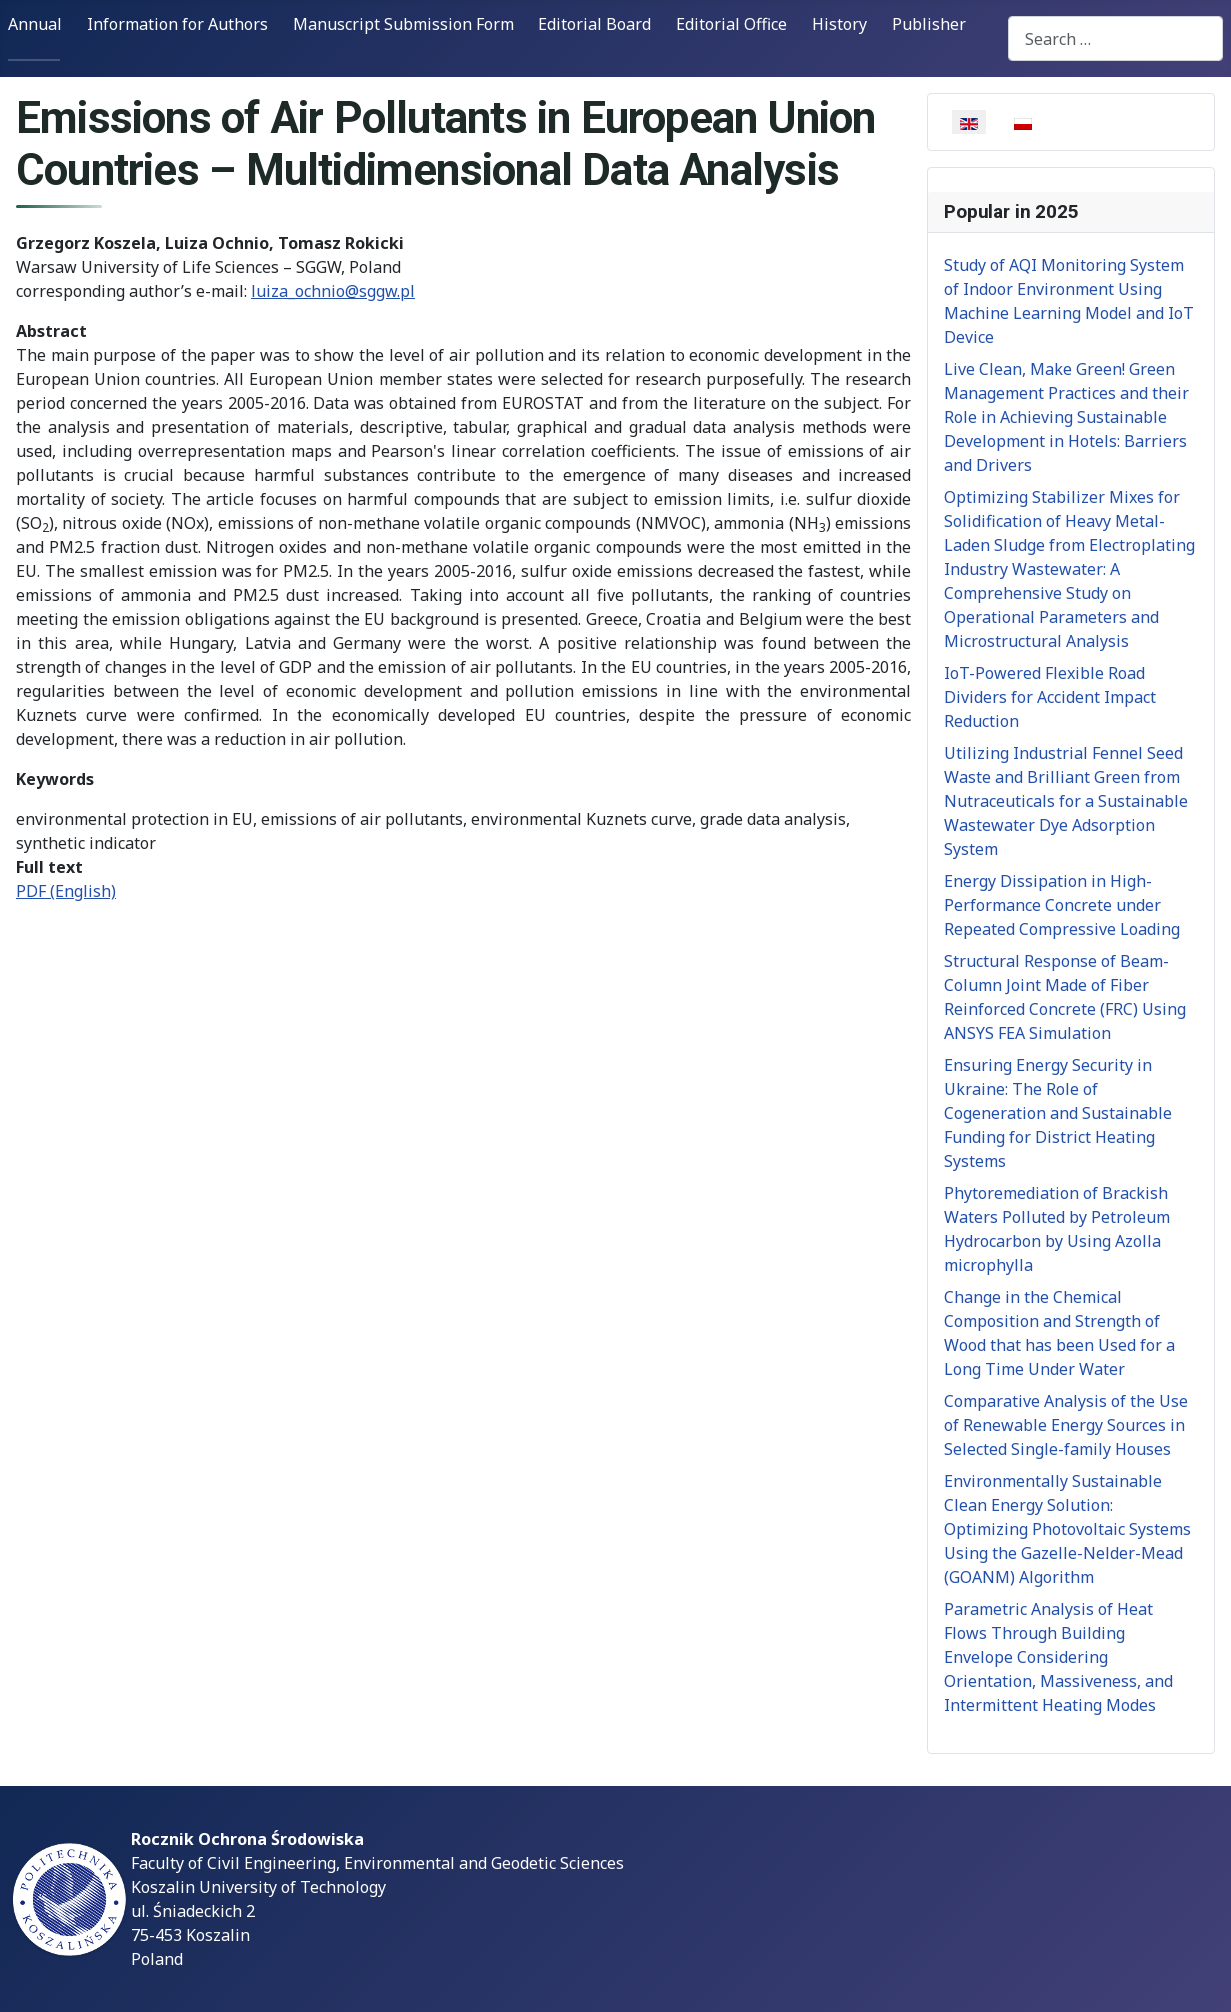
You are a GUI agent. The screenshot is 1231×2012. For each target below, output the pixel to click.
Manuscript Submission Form (403, 24)
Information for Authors (177, 24)
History (839, 24)
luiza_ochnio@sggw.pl (333, 291)
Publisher (929, 24)
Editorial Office (731, 24)
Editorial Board (594, 24)
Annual (35, 24)
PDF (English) (66, 891)
